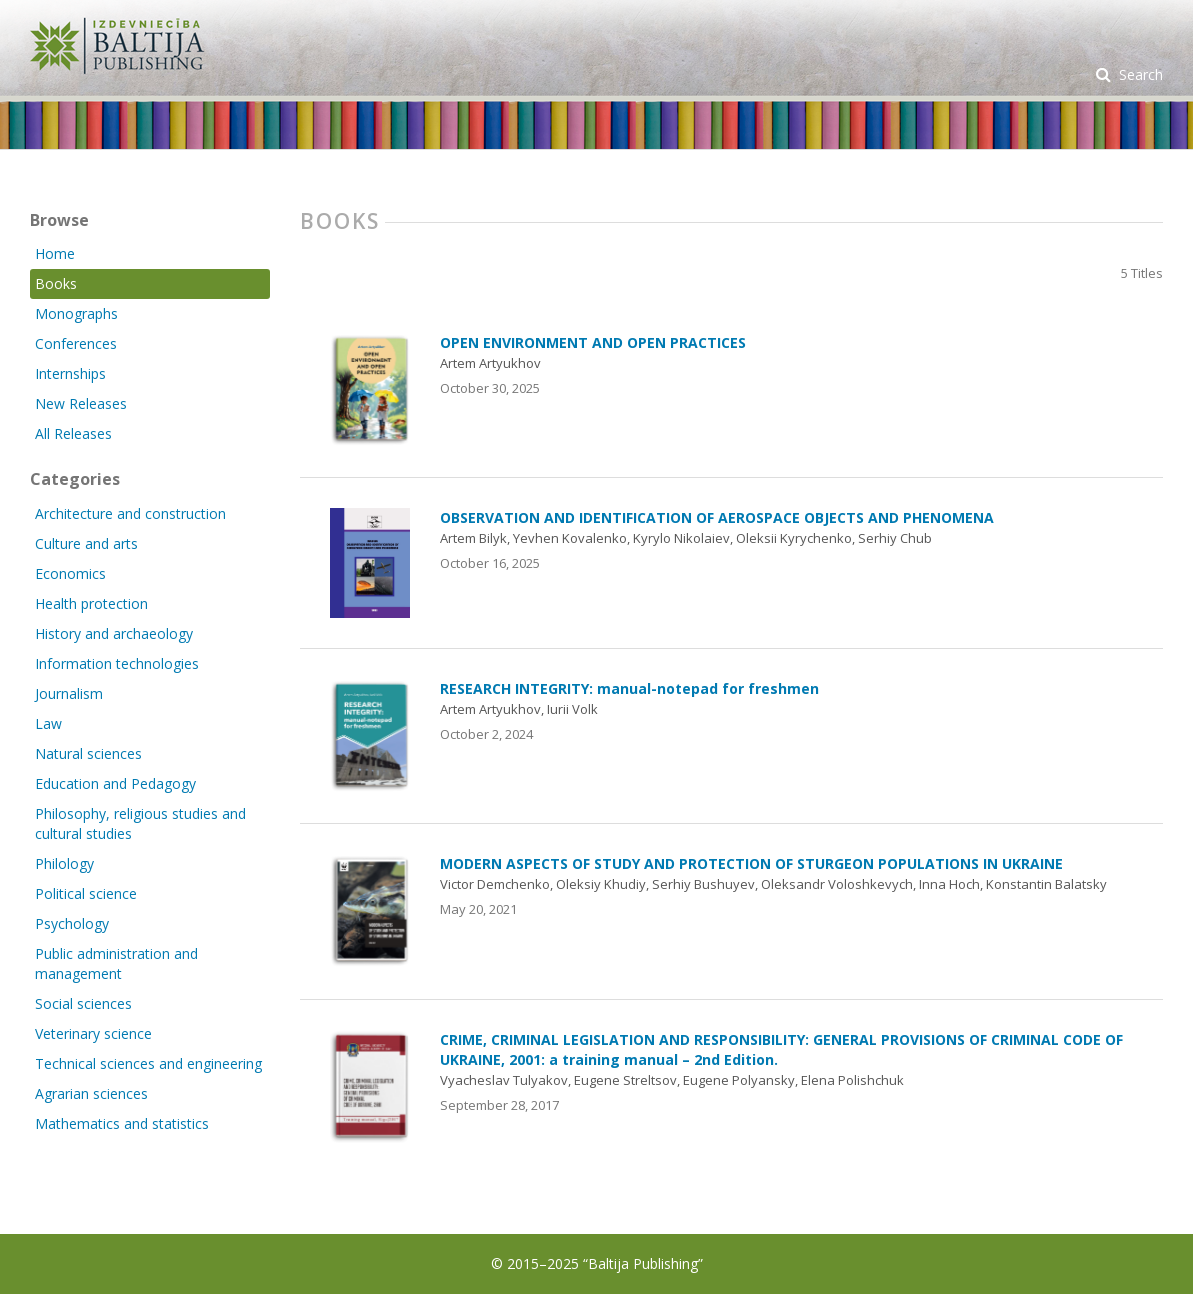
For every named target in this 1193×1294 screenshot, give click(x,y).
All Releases (73, 433)
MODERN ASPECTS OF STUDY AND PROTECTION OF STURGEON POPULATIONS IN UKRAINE (751, 863)
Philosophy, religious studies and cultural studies (140, 823)
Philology (64, 863)
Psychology (72, 923)
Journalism (69, 693)
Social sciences (83, 1003)
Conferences (76, 343)
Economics (70, 573)
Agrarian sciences (91, 1093)
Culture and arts (86, 543)
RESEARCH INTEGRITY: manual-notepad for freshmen (629, 688)
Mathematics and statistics (122, 1123)
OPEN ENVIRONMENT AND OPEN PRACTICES (593, 342)
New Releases (81, 403)
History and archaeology (114, 633)
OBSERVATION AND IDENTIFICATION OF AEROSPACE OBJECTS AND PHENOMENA (717, 517)
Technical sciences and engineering (148, 1063)
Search (1139, 74)
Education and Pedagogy (115, 783)
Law (48, 723)
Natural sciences (88, 753)
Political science (86, 893)
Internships (70, 373)
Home (55, 253)
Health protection (91, 603)
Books (56, 283)
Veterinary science (93, 1033)
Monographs (76, 313)
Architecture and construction (130, 513)
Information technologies (117, 663)
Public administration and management (116, 963)
